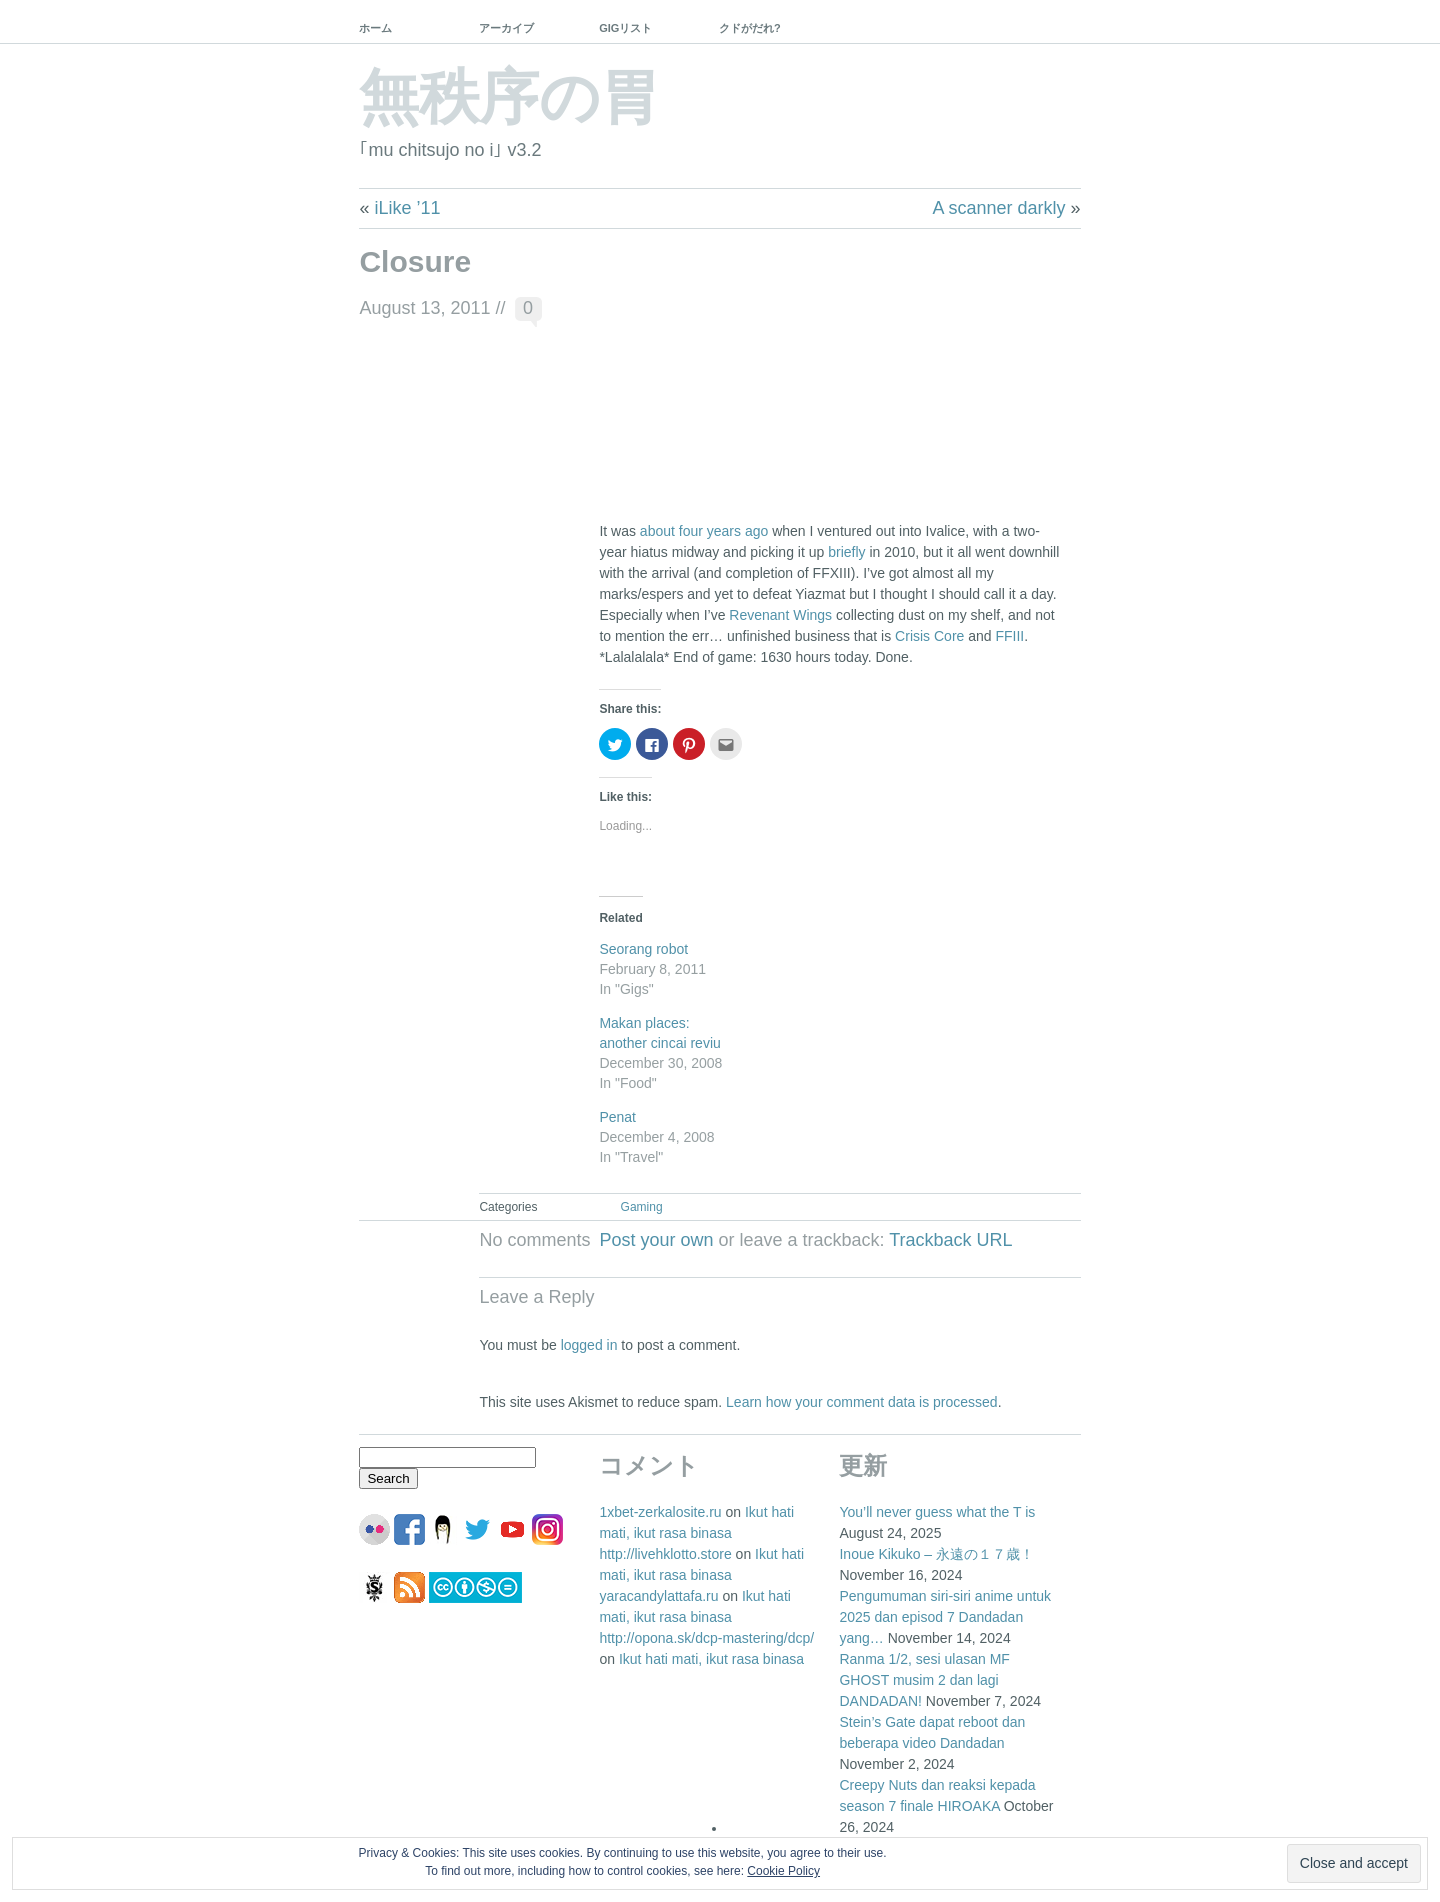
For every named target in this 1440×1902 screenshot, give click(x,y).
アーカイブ (506, 28)
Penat (617, 1117)
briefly (846, 552)
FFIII (1009, 636)
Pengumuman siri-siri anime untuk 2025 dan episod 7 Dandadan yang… (945, 1617)
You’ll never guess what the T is (937, 1512)
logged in (589, 1345)
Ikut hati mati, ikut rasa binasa (711, 1659)
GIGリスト (625, 28)
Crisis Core (929, 636)
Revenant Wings (780, 615)
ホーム (375, 28)
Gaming (642, 1207)
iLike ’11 (407, 208)
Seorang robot (643, 949)
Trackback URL (950, 1240)
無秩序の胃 (509, 97)
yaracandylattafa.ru (658, 1596)
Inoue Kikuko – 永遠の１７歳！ (936, 1554)
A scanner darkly (999, 208)
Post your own (656, 1240)
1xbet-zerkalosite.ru (660, 1512)
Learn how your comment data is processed (862, 1402)
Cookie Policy (783, 1871)
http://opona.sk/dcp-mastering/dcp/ (706, 1638)
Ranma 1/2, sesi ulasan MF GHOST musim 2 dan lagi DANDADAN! (924, 1680)
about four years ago (704, 531)
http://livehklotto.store (665, 1554)
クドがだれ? (750, 28)
